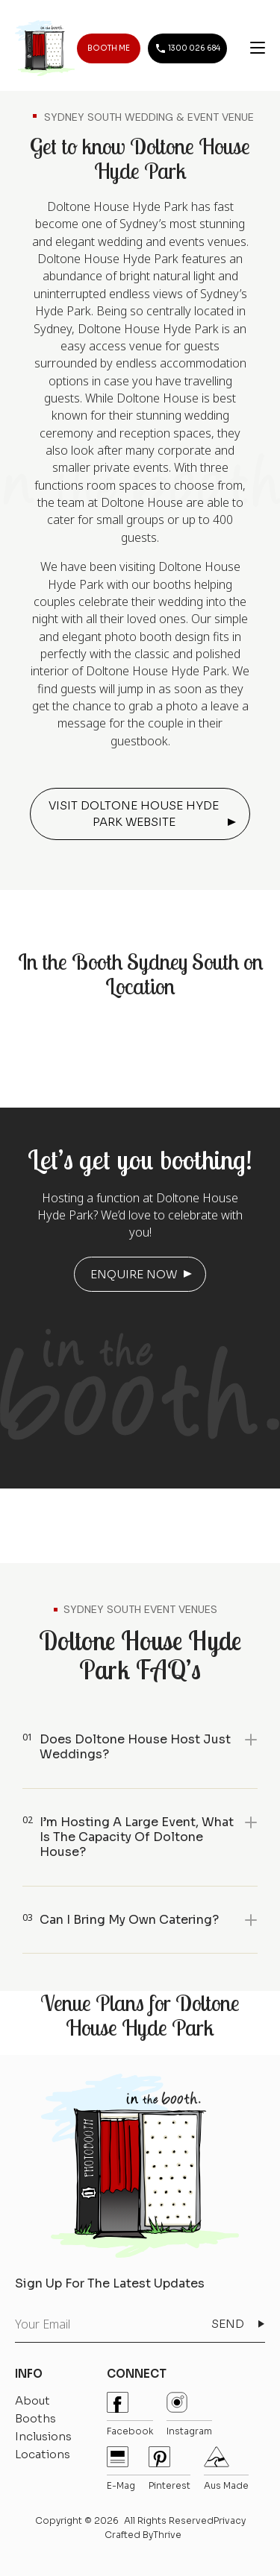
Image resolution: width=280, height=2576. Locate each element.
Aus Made (226, 2468)
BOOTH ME (108, 48)
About (32, 2400)
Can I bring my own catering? (129, 1920)
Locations (42, 2454)
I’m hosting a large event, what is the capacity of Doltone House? (137, 1837)
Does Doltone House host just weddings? (135, 1747)
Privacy (230, 2520)
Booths (35, 2418)
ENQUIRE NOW (133, 1274)
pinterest (169, 2468)
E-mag (121, 2468)
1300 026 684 (187, 48)
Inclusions (43, 2436)
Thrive (167, 2534)
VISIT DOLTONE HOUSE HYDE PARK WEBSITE (134, 813)
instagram (189, 2414)
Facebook (130, 2414)
